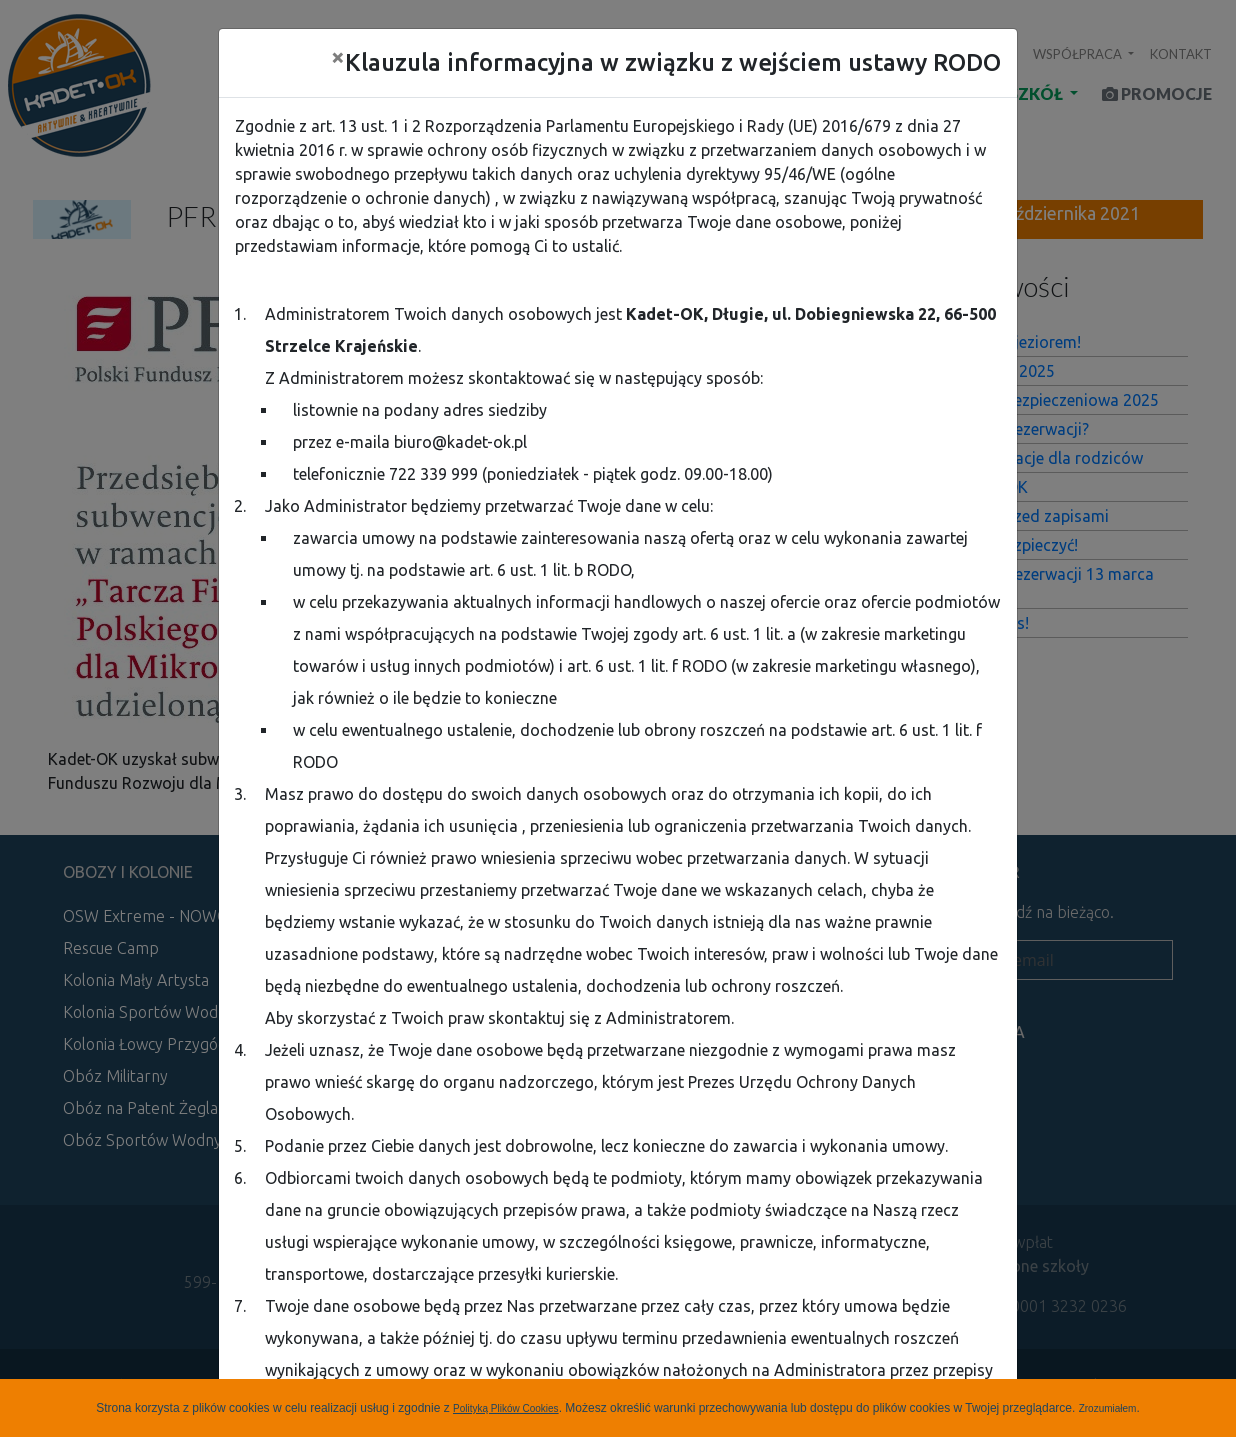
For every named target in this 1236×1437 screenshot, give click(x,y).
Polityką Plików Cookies (506, 1408)
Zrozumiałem (1108, 1408)
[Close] (338, 57)
